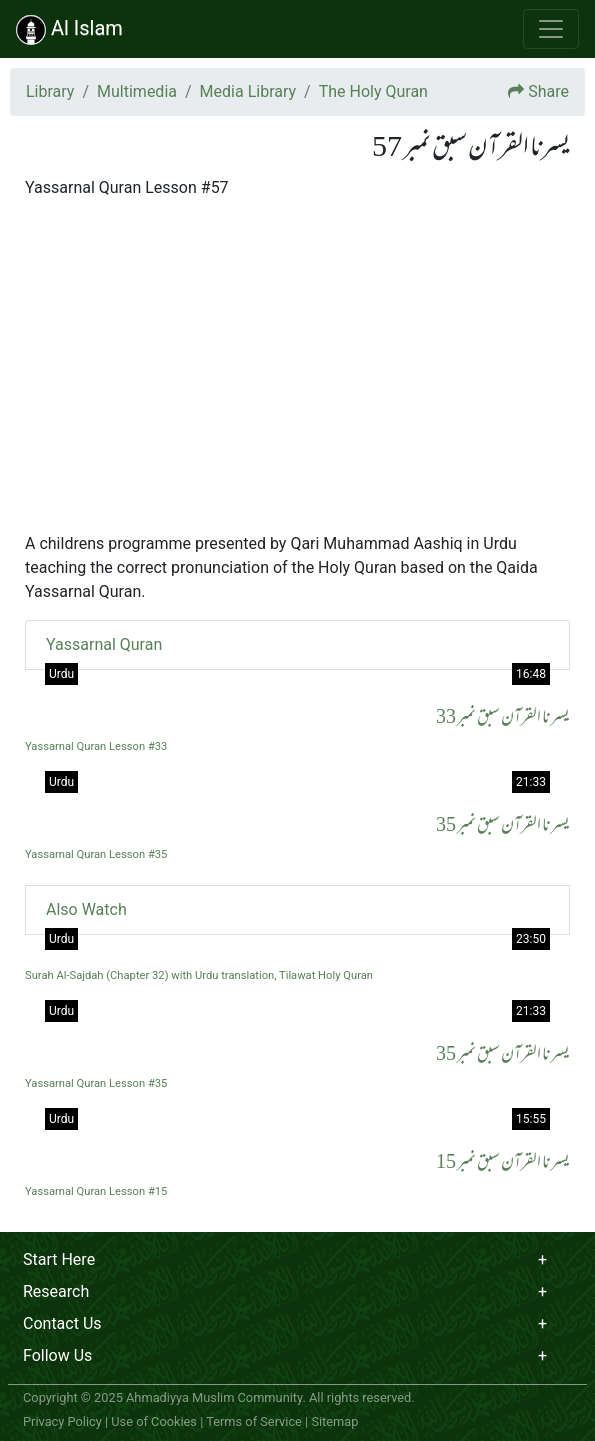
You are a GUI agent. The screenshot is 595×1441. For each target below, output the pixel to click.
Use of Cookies (154, 1421)
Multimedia (137, 91)
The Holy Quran (373, 91)
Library (50, 91)
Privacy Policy (62, 1421)
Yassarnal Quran (104, 644)
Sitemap (334, 1421)
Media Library (248, 91)
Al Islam (69, 30)
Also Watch (86, 909)
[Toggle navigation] (551, 29)
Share (548, 91)
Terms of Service (254, 1421)
